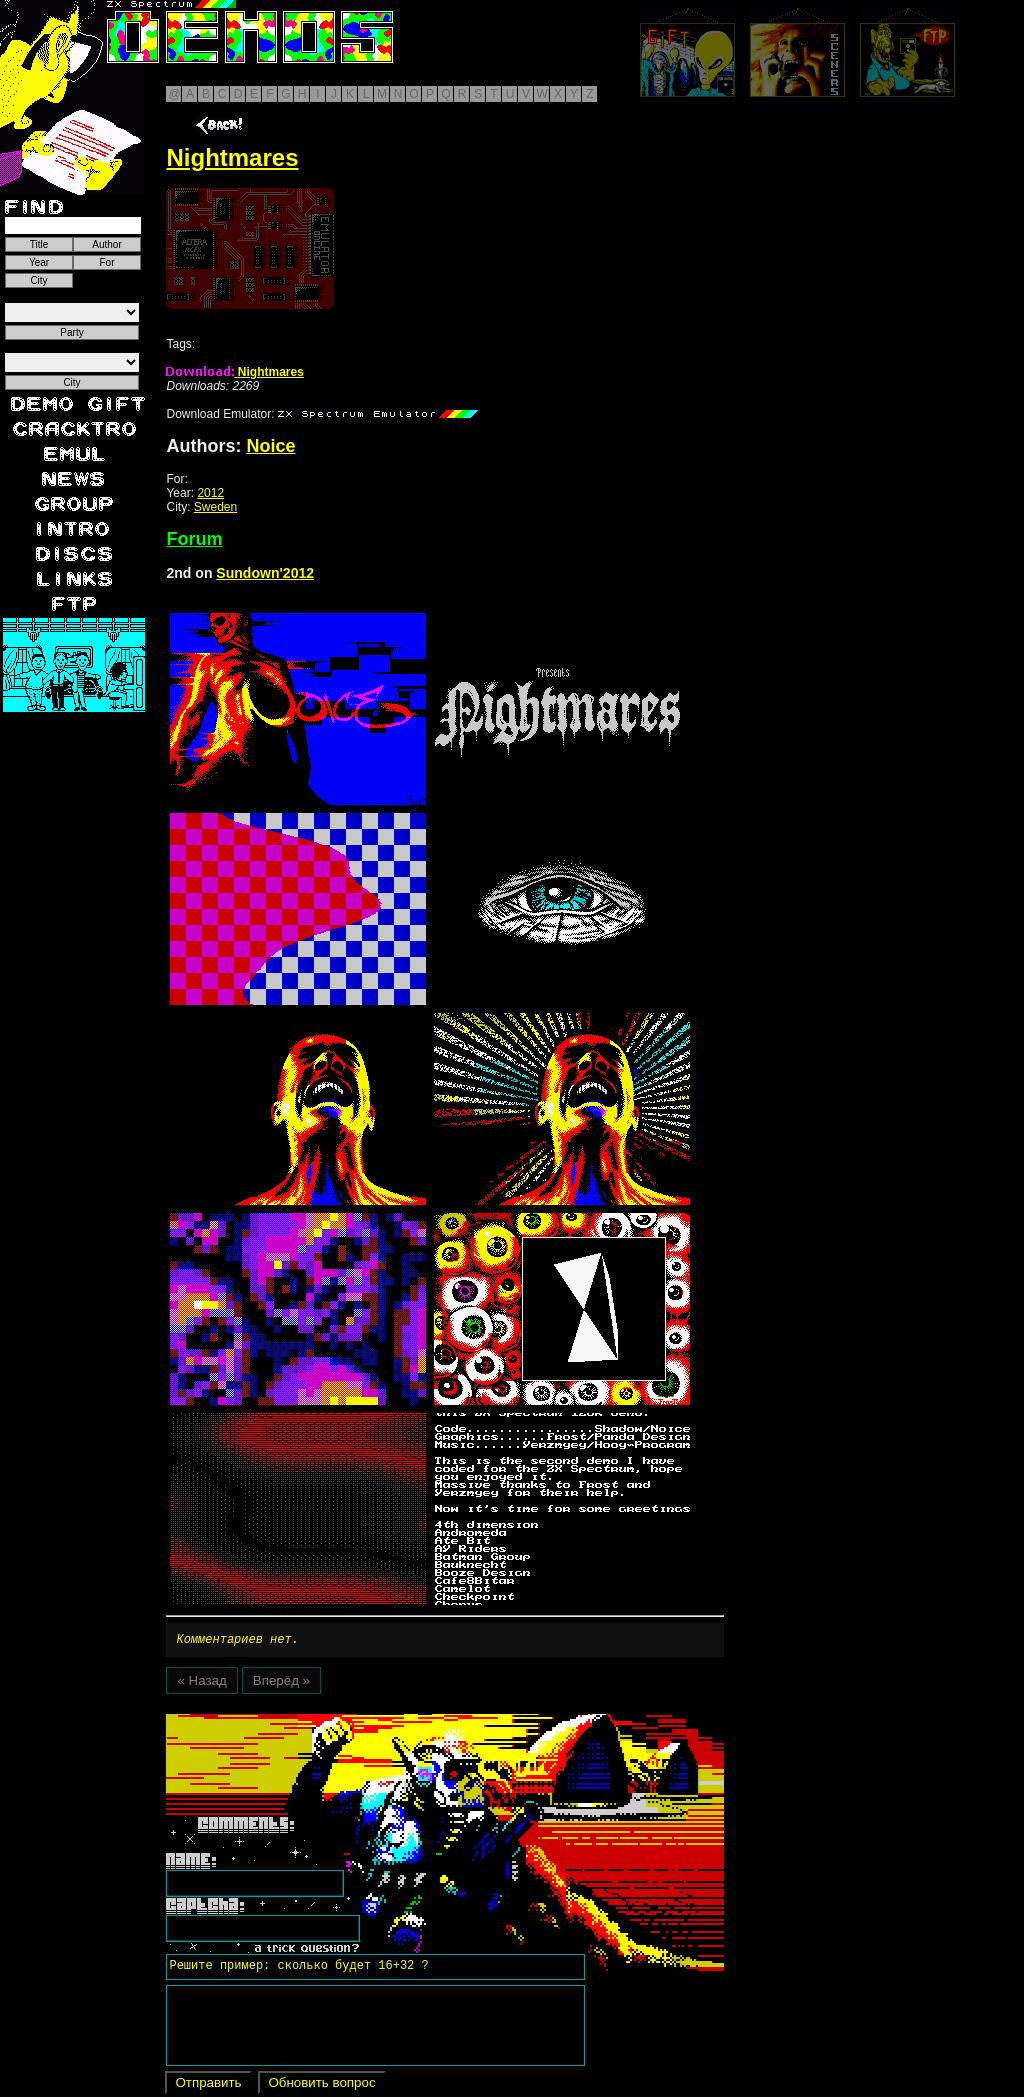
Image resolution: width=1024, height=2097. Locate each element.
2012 (210, 493)
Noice (270, 446)
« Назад (201, 1683)
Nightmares (234, 372)
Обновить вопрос (321, 2085)
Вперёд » (281, 1683)
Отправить (208, 2085)
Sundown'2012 (265, 573)
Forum (194, 539)
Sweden (215, 507)
